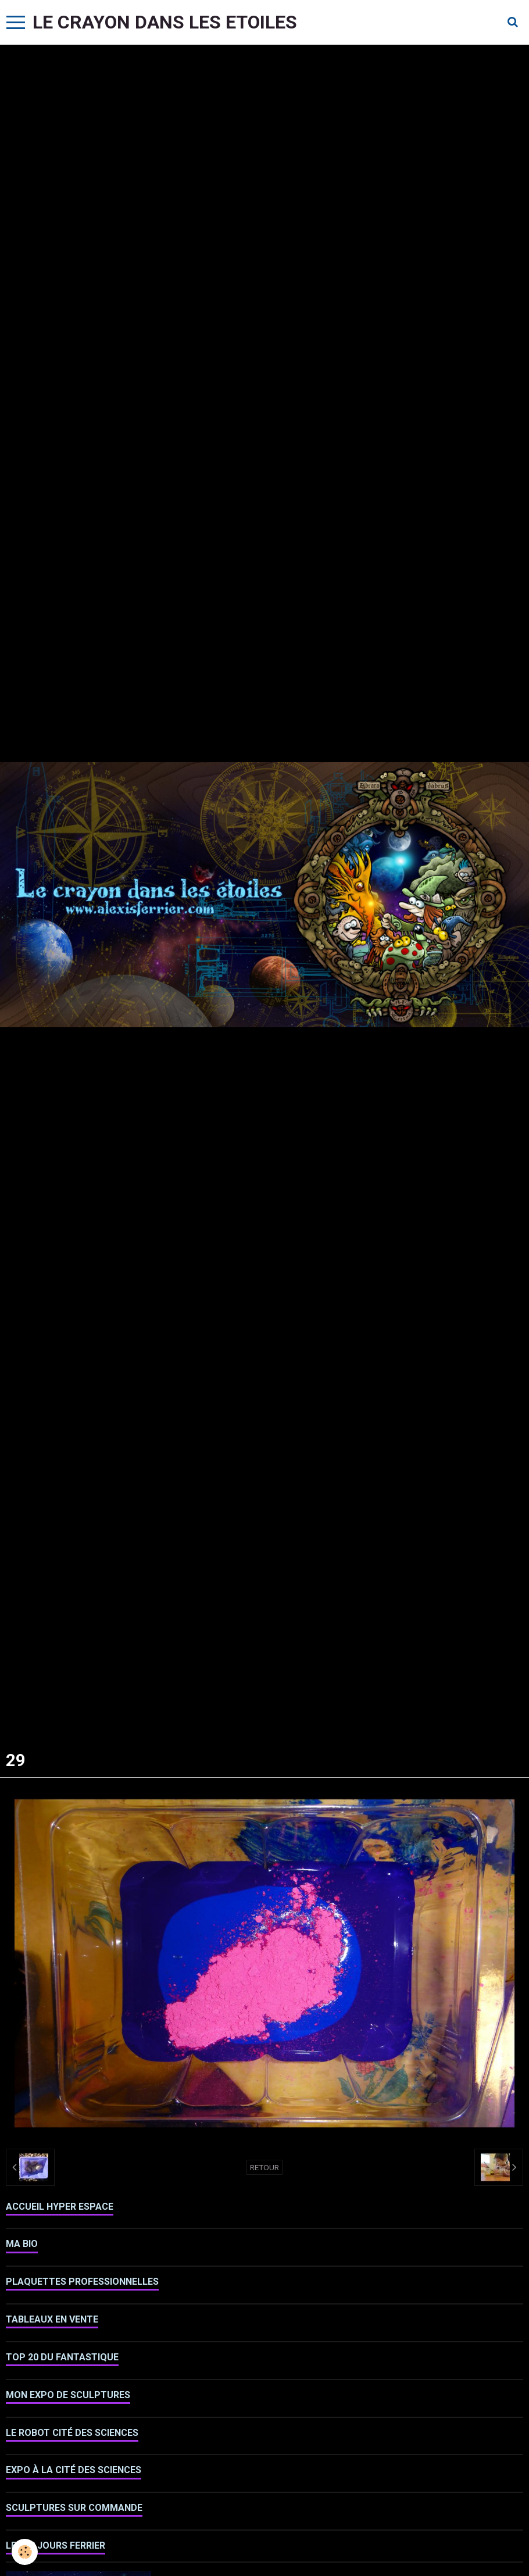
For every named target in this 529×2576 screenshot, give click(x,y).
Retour (264, 2167)
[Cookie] (25, 2552)
